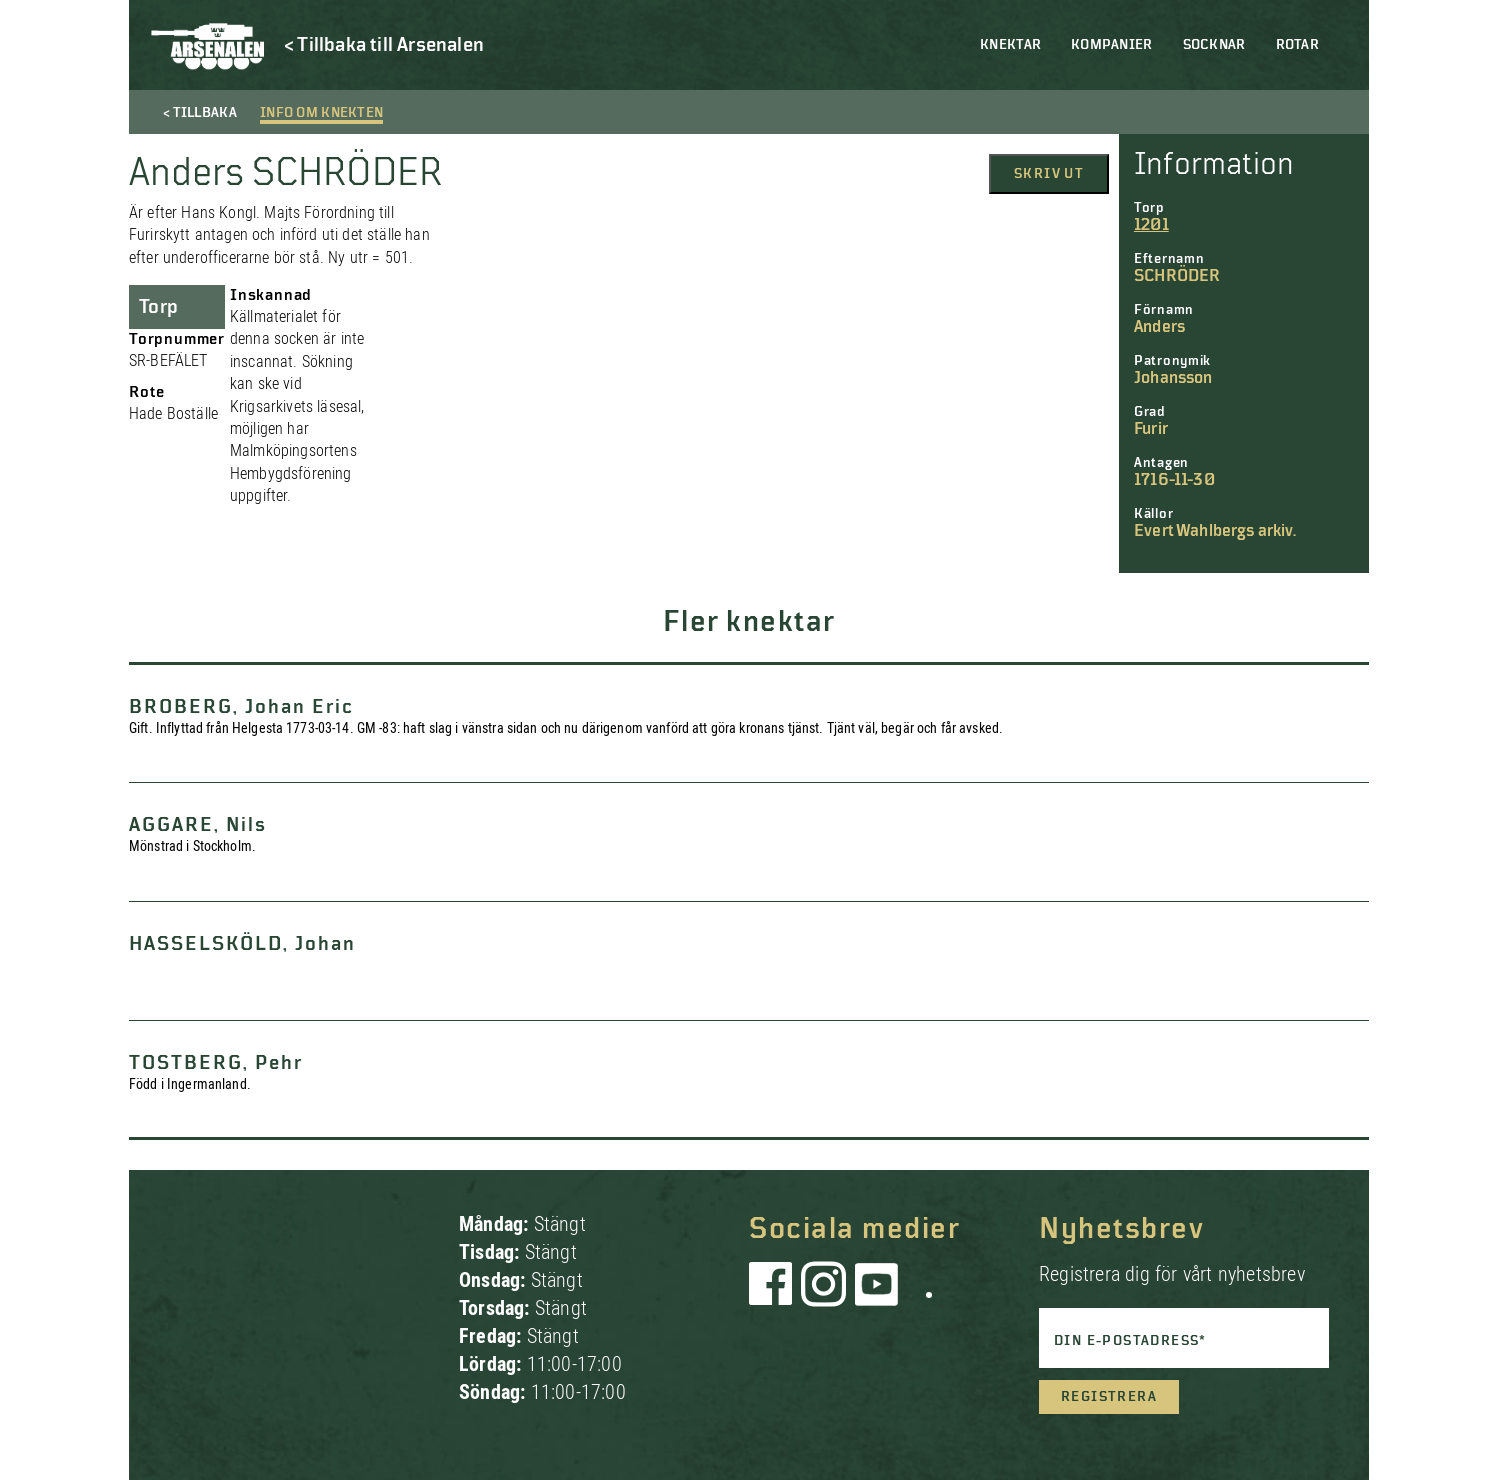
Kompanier (1112, 45)
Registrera (1109, 1397)
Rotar (1297, 45)
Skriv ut (1049, 174)
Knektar (1010, 45)
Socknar (1214, 45)
